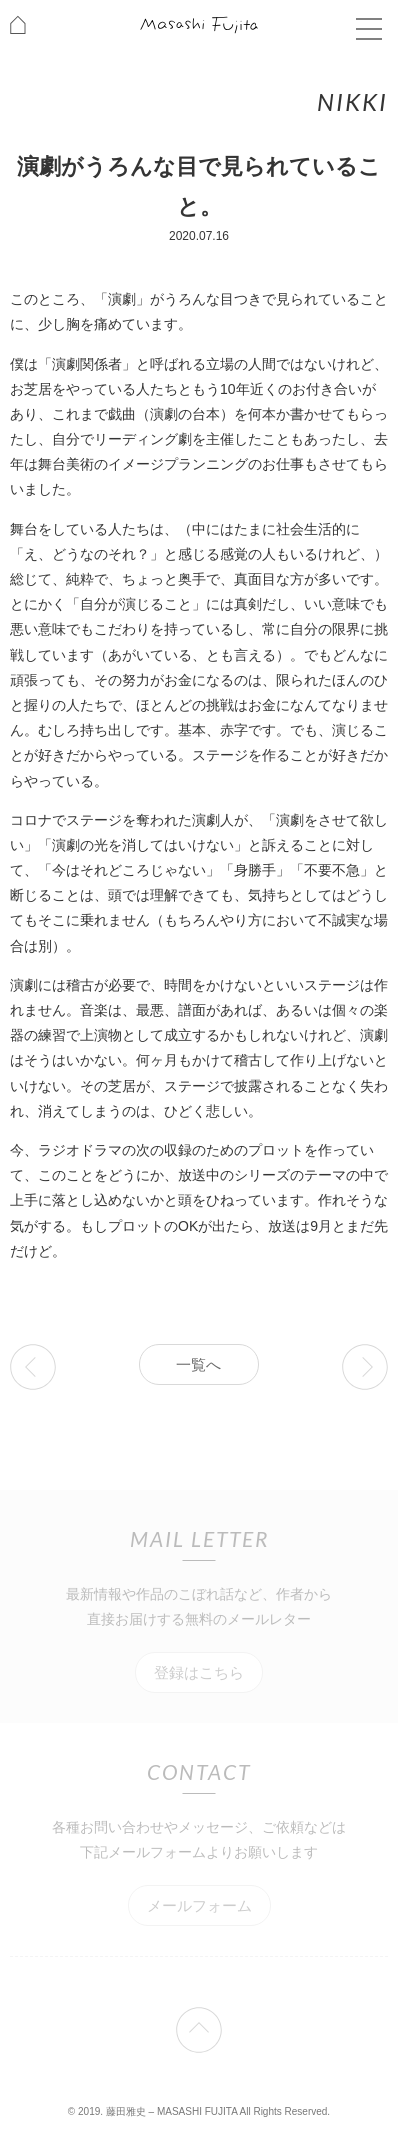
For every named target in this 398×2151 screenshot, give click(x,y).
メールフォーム (199, 1905)
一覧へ (198, 1364)
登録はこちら (199, 1672)
